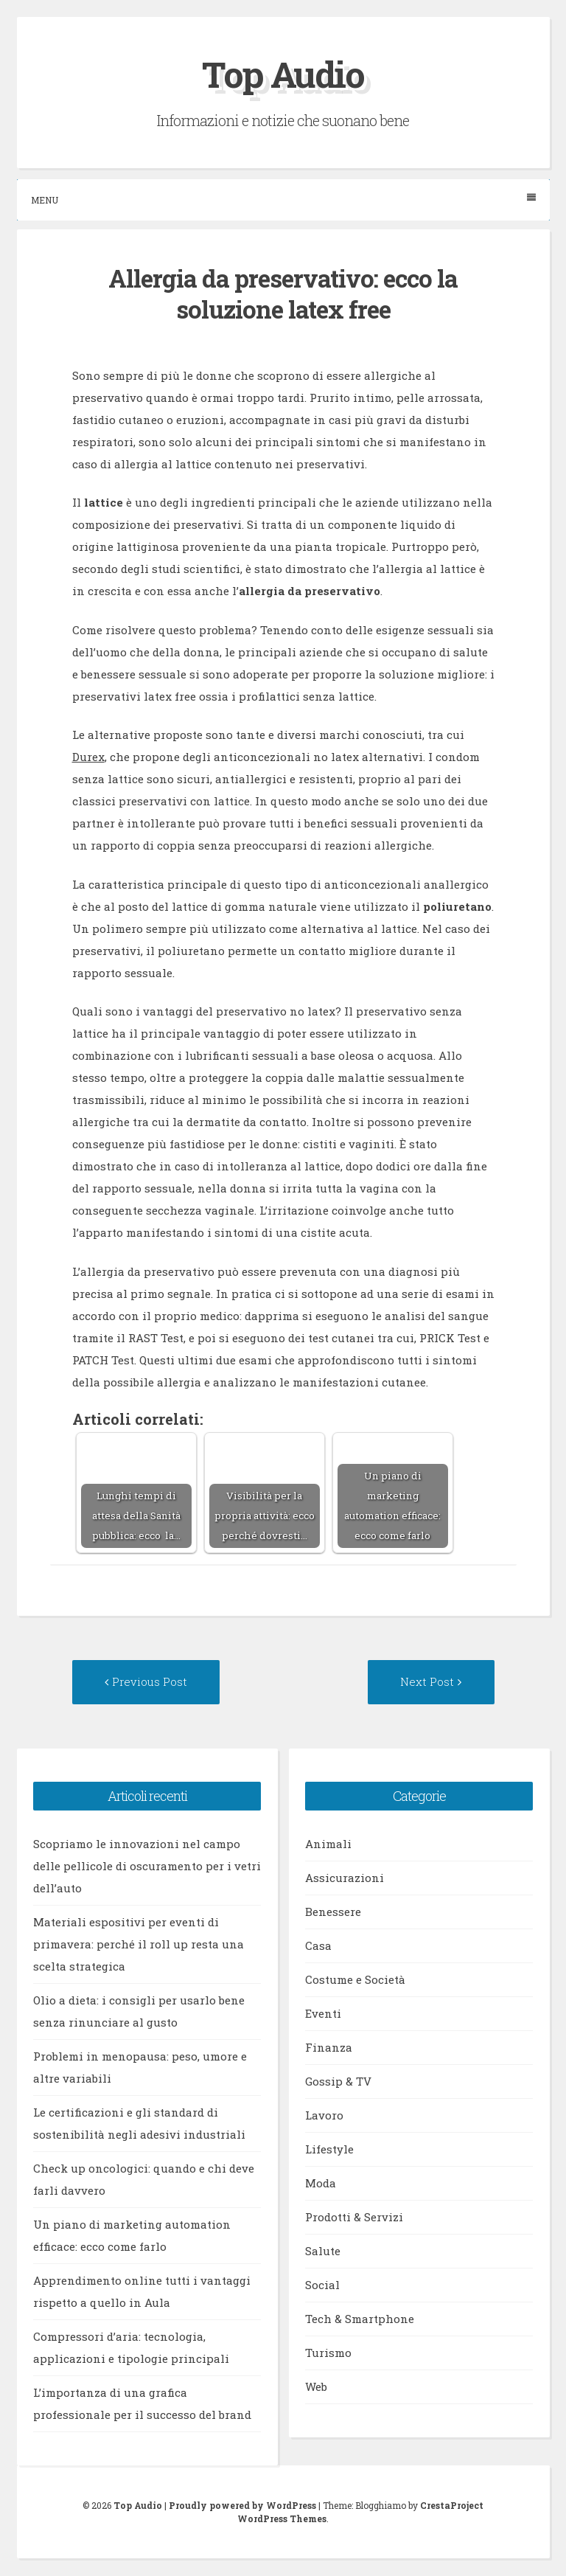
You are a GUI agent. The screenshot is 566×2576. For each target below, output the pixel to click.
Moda (320, 2184)
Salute (322, 2252)
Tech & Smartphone (359, 2320)
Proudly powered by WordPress (242, 2507)
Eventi (323, 2014)
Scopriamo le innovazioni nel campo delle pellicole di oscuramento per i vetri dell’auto (147, 1867)
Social (322, 2286)
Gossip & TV (338, 2082)
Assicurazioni (344, 1879)
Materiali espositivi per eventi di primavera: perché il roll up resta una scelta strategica (138, 1945)
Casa (318, 1947)
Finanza (328, 2048)
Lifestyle (329, 2150)
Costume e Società (355, 1980)
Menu (283, 199)
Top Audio (283, 73)
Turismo (328, 2354)
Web (316, 2388)
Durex (88, 756)
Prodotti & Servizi (354, 2218)
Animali (328, 1845)
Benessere (333, 1913)
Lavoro (324, 2116)
